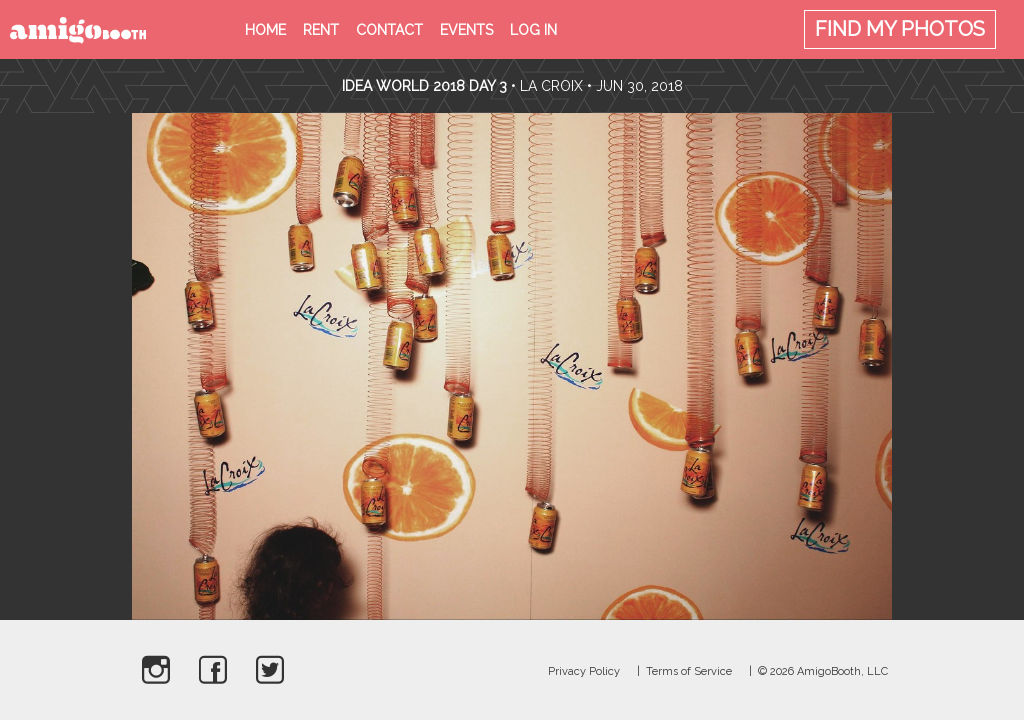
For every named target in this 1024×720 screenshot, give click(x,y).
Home (265, 30)
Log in (533, 30)
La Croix (551, 86)
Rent (321, 30)
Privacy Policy (584, 671)
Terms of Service (689, 671)
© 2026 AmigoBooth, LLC (823, 671)
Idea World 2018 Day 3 (424, 86)
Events (466, 30)
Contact (389, 30)
